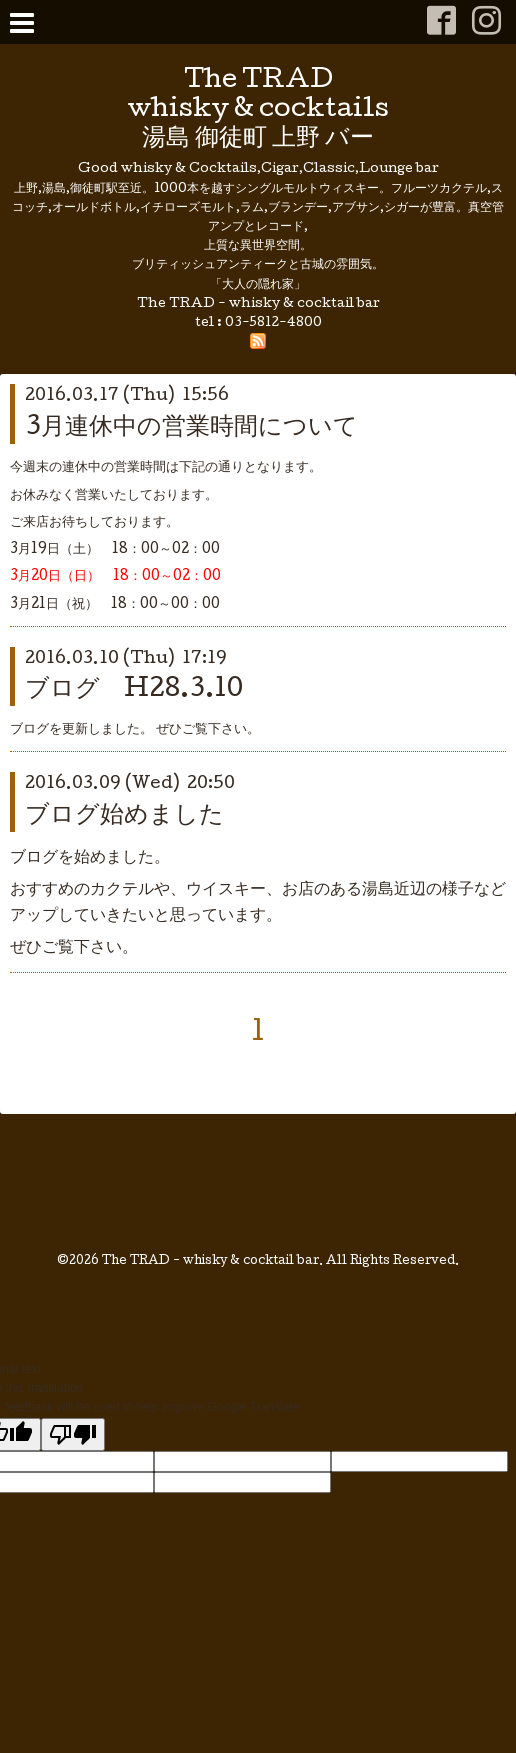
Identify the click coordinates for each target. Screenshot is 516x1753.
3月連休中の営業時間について (191, 428)
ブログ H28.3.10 (134, 690)
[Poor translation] (73, 1434)
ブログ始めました (124, 816)
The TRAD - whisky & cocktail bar (210, 1262)
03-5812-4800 (273, 323)
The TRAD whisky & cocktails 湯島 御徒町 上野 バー (258, 110)
